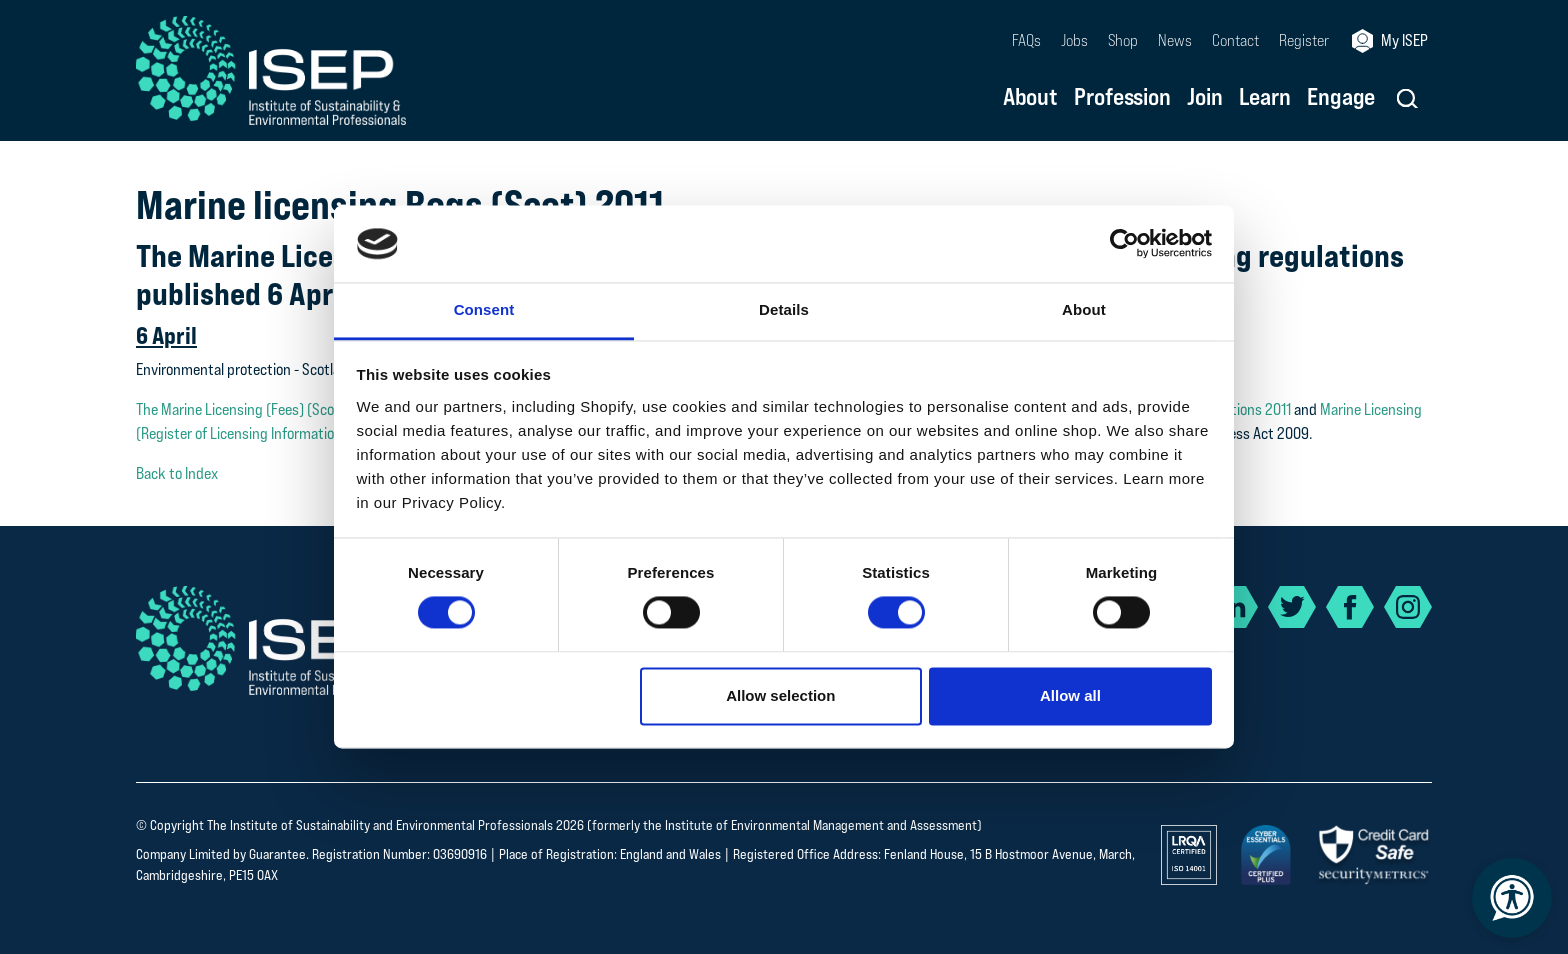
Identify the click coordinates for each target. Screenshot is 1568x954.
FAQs (1026, 40)
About (1030, 98)
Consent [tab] (484, 309)
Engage (1341, 98)
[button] (1407, 98)
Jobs (1074, 40)
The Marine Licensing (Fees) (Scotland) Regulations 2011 (305, 409)
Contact (1235, 40)
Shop (1123, 40)
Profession (1122, 98)
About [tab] (1084, 309)
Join (1205, 98)
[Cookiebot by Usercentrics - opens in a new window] (1124, 244)
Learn (1265, 98)
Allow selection (780, 695)
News (1175, 40)
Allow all (1070, 695)
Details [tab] (784, 309)
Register (1304, 40)
